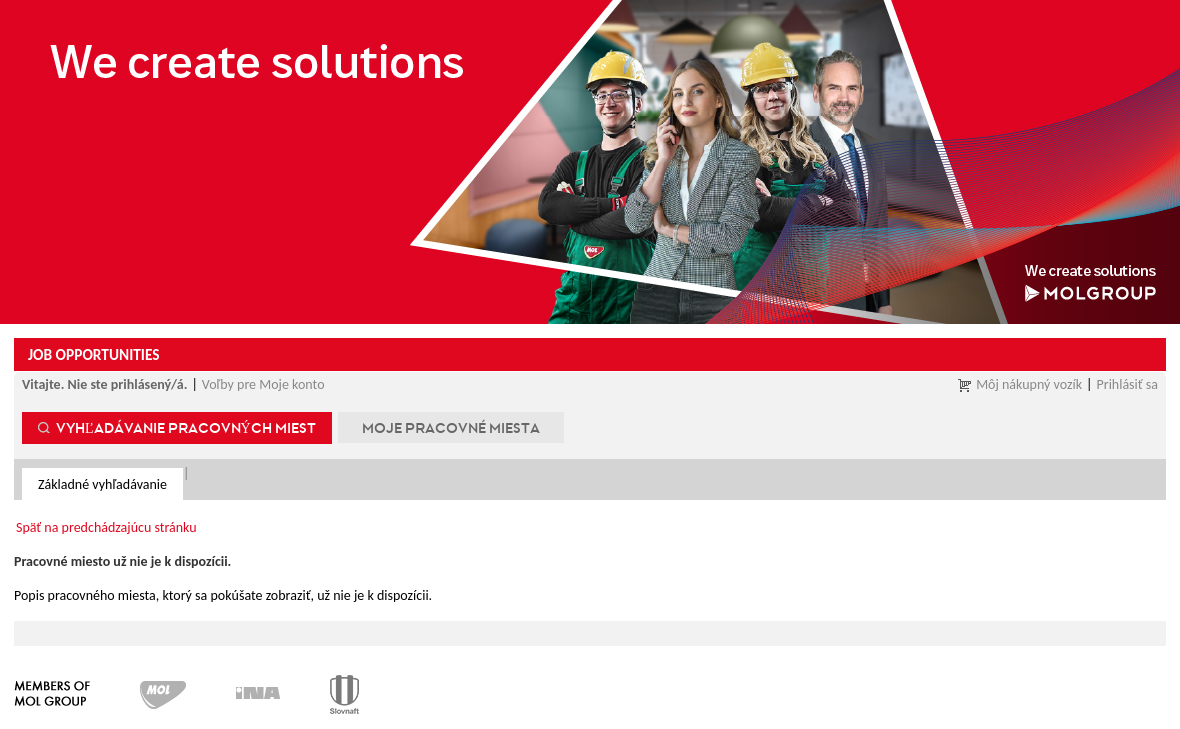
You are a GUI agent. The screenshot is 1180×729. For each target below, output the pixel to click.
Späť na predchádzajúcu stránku (106, 527)
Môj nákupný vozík (1029, 384)
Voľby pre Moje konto (263, 384)
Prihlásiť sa (1127, 384)
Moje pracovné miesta (451, 427)
